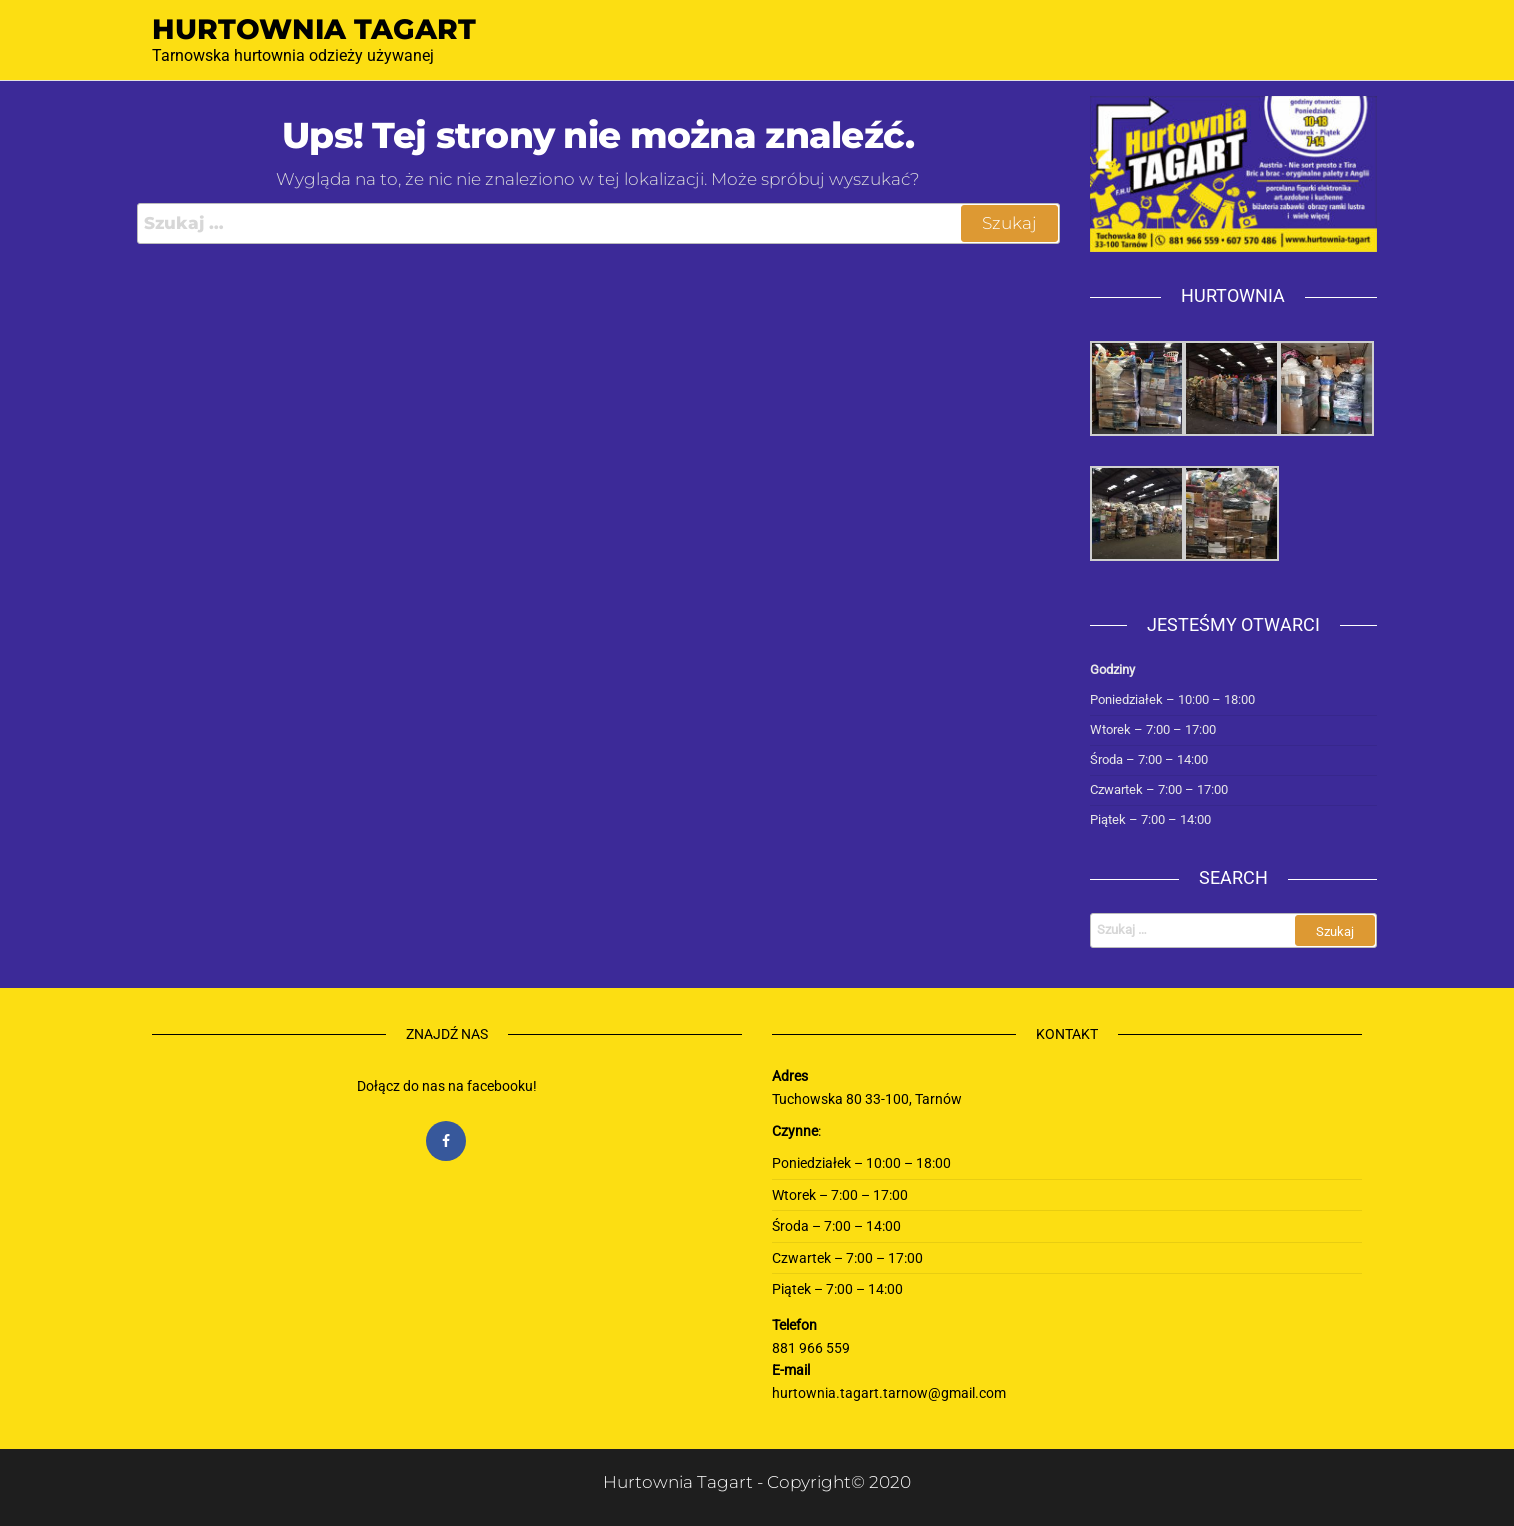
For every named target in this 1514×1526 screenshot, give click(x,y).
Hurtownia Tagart (314, 29)
